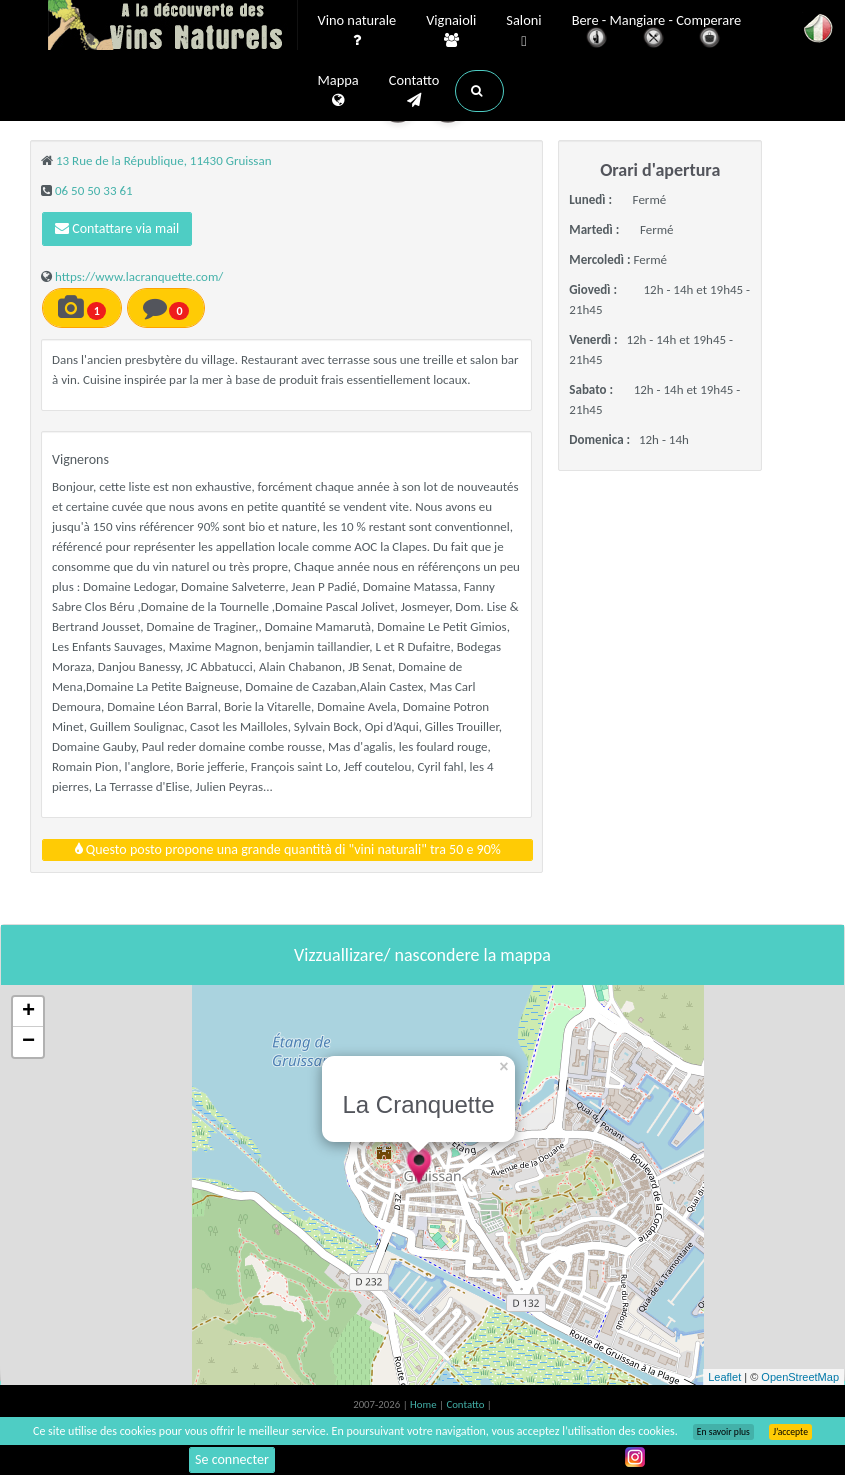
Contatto (414, 91)
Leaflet (724, 1377)
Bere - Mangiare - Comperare (657, 32)
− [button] (28, 1042)
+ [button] (28, 1012)
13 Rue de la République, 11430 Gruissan (164, 160)
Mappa (338, 91)
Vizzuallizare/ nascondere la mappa (422, 955)
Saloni (523, 31)
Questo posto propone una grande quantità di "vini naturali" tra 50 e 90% (288, 849)
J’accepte (790, 1432)
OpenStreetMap (800, 1377)
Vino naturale (357, 31)
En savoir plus (723, 1432)
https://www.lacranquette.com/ (139, 276)
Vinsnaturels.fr (173, 27)
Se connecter (232, 1459)
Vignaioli (451, 31)
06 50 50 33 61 (94, 190)
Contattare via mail (117, 228)
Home (424, 1404)
